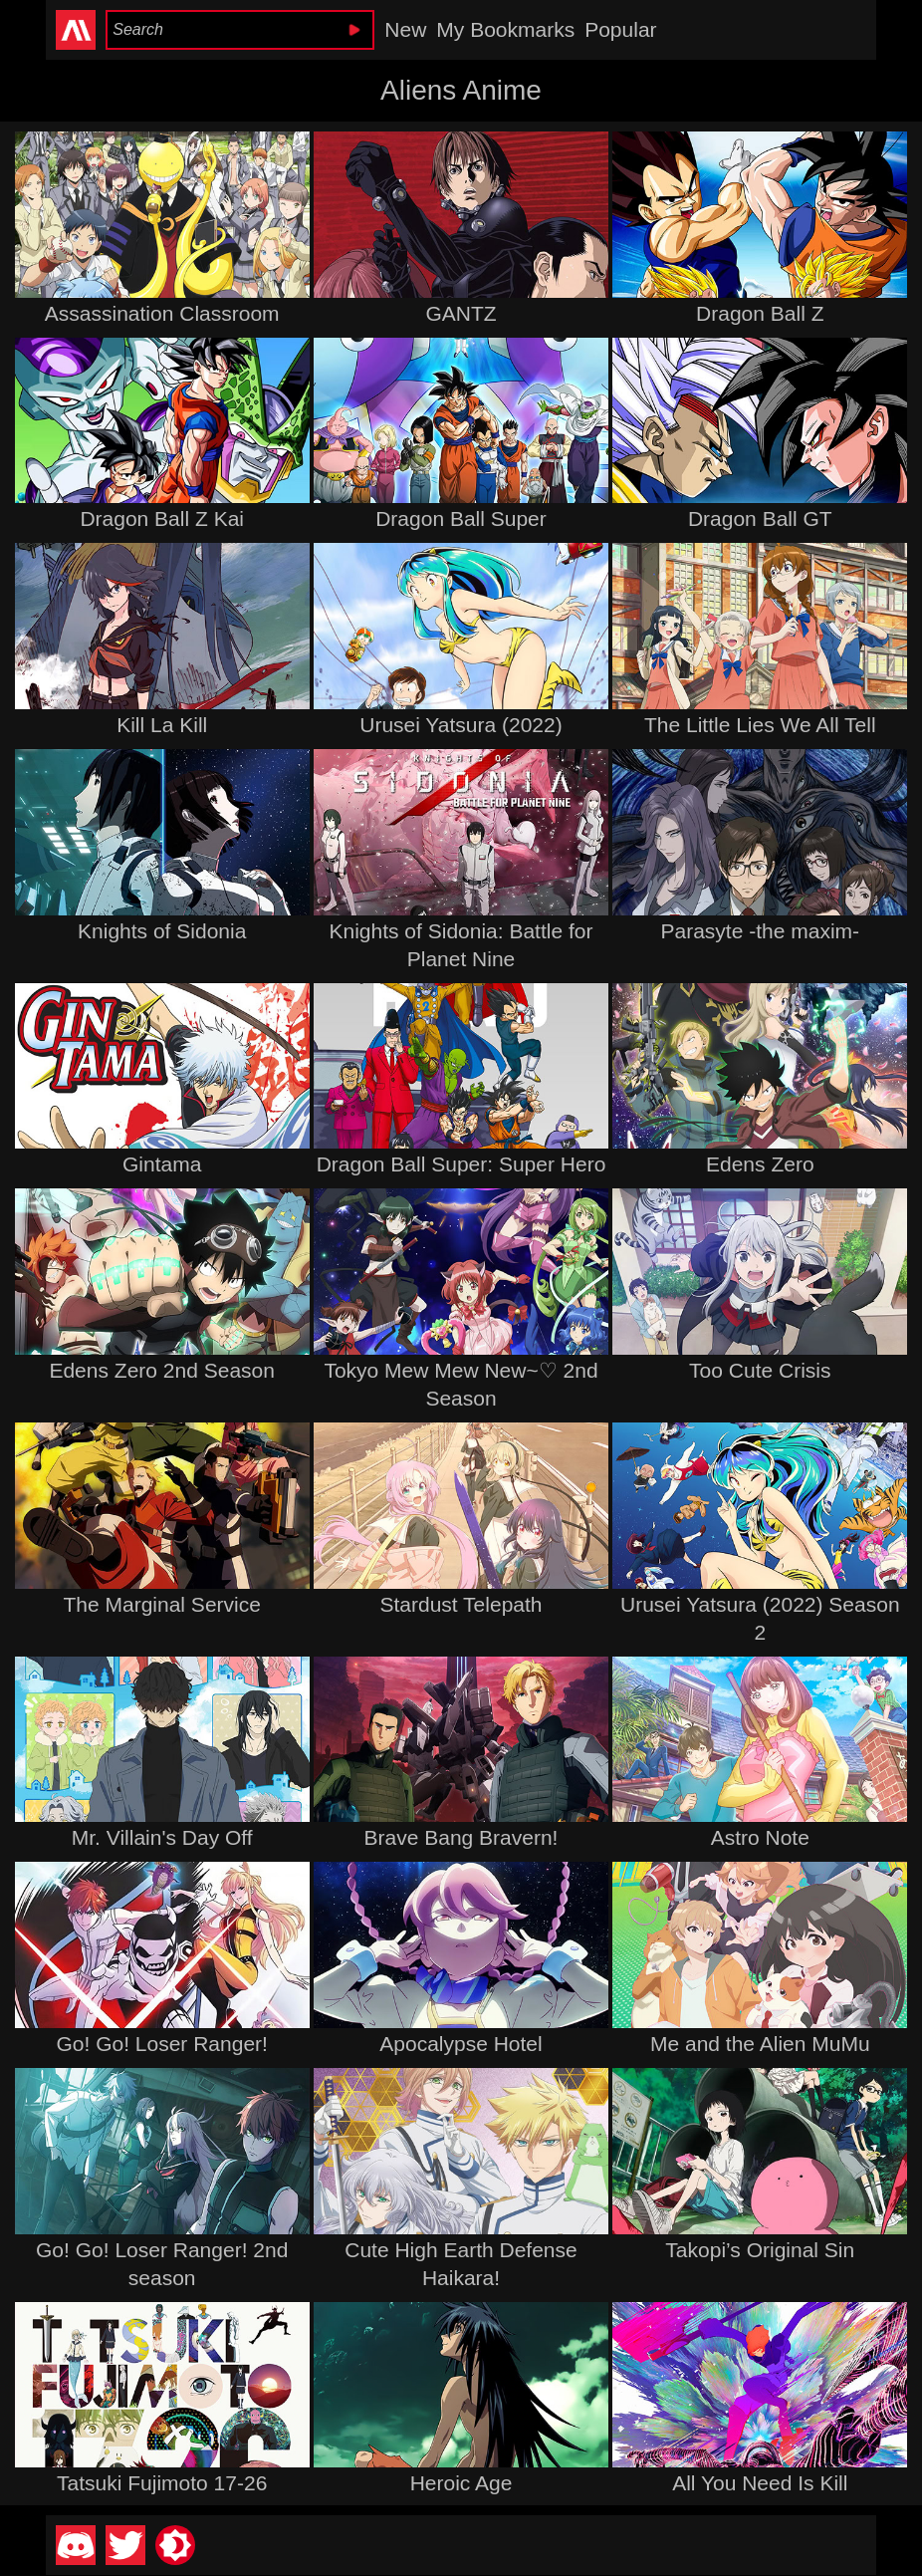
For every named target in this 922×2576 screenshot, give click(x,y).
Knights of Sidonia (162, 930)
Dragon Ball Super (461, 518)
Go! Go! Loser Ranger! (161, 2043)
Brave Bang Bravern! (461, 1837)
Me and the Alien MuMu (760, 2043)
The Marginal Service (161, 1604)
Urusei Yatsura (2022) (461, 724)
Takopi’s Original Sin (759, 2249)
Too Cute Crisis (759, 1370)
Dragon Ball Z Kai (162, 518)
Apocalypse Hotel (460, 2043)
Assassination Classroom (162, 313)
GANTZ (460, 313)
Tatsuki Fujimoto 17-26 (162, 2482)
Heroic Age (461, 2482)
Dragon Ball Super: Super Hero (461, 1164)
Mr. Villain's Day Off (162, 1837)
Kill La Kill (161, 724)
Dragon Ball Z (759, 313)
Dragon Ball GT (760, 518)
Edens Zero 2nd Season (162, 1370)
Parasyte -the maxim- (760, 930)
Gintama (161, 1164)
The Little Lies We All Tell (760, 724)
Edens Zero (760, 1164)
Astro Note (760, 1837)
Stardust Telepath (460, 1604)
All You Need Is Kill (759, 2482)
